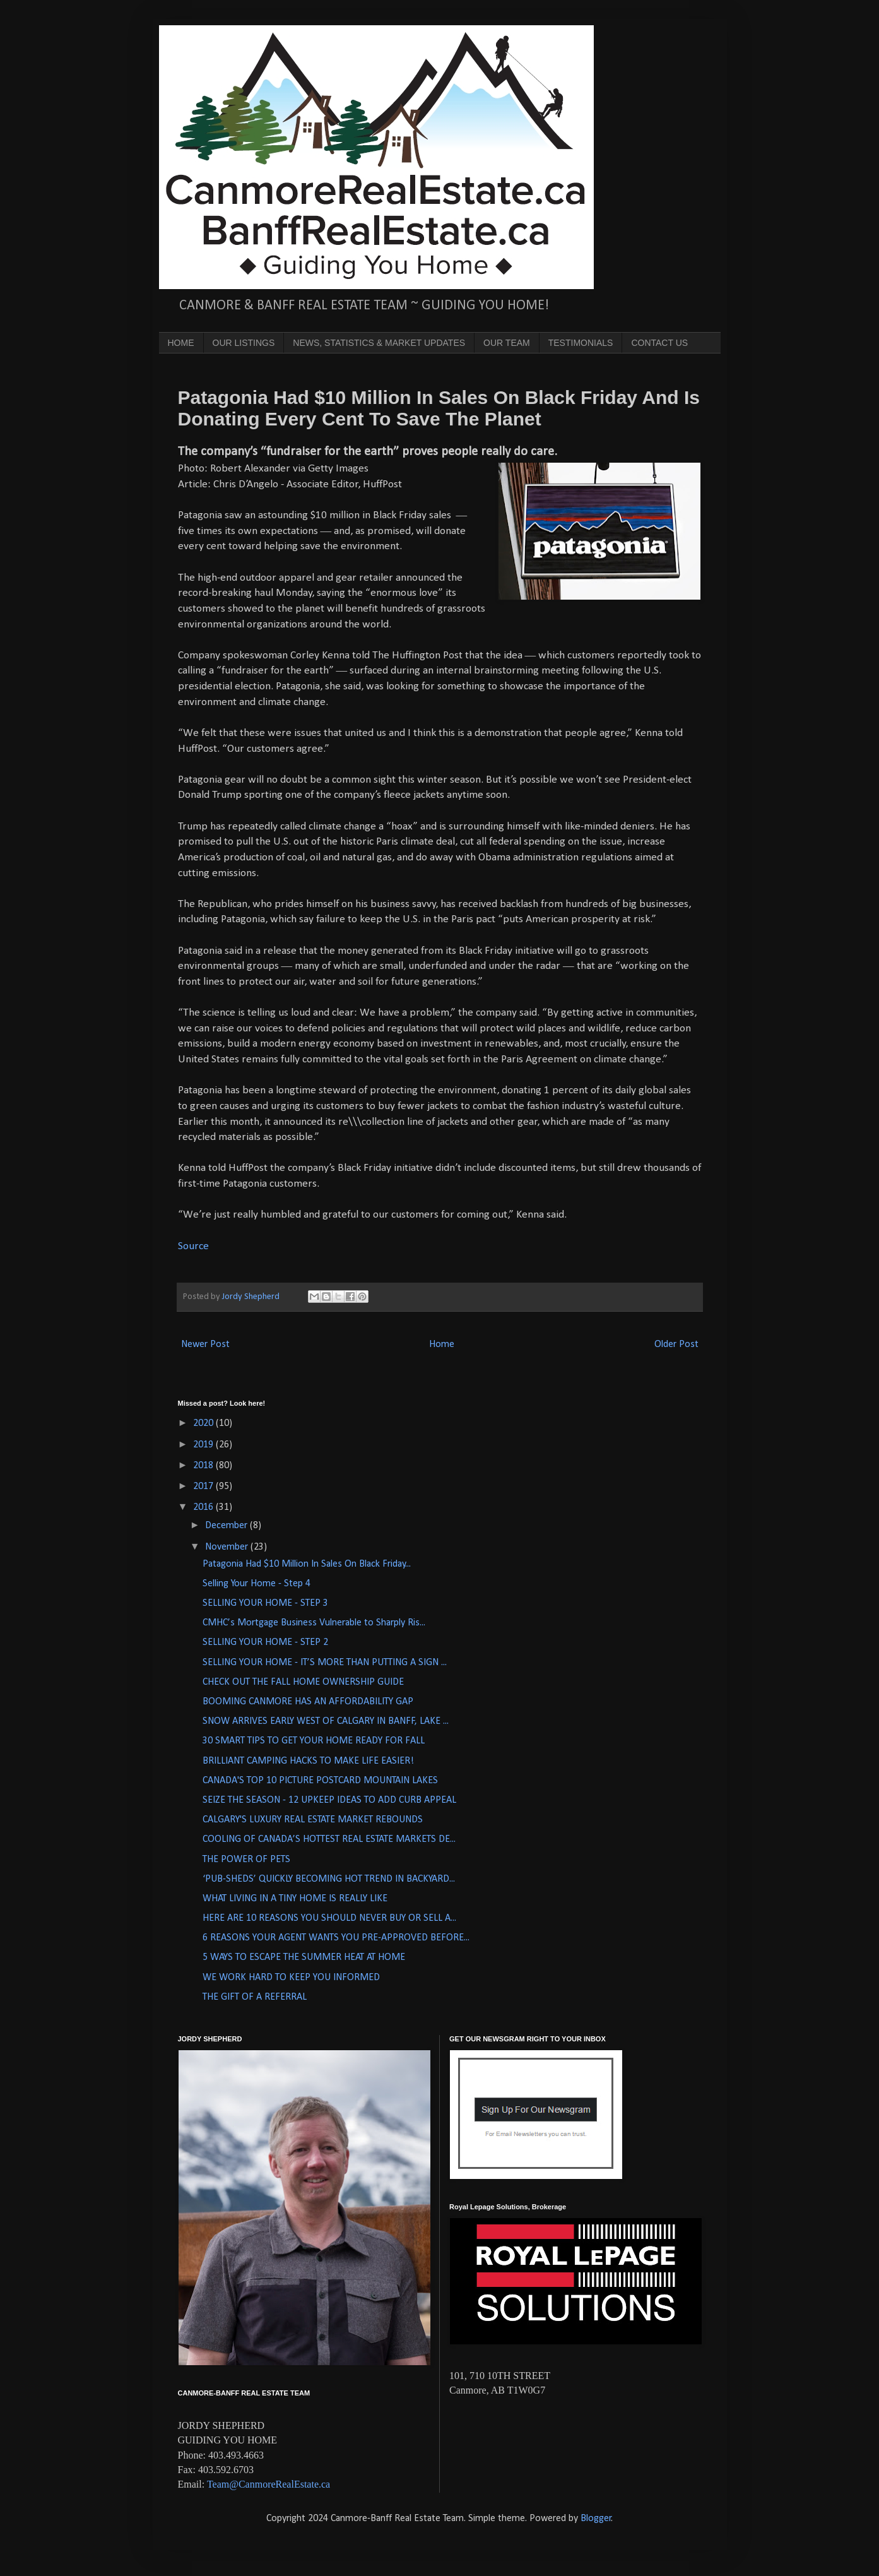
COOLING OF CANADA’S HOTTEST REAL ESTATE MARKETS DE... (329, 1839)
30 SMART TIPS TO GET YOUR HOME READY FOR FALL (314, 1741)
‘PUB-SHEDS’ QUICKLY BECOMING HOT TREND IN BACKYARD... (329, 1879)
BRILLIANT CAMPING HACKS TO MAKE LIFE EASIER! (308, 1761)
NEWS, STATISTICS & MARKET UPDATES (379, 343)
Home (441, 1344)
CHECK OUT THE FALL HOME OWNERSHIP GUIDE (303, 1682)
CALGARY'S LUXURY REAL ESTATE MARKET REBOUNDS (313, 1820)
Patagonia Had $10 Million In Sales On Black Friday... (307, 1564)
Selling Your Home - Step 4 (256, 1584)
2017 (204, 1486)
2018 (204, 1466)
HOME (181, 343)
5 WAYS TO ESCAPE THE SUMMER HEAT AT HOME (304, 1957)
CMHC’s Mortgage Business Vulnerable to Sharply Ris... (314, 1623)
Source (193, 1246)
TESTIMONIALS (580, 343)
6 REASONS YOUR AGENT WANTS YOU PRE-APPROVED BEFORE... (336, 1938)
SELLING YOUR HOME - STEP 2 (265, 1642)
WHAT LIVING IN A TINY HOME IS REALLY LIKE (295, 1899)
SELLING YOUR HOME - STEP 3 (265, 1603)
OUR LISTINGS (244, 343)
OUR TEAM (506, 343)
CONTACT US (659, 343)
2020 (204, 1423)
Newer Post (205, 1344)
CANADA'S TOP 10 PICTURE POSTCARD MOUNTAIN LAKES (320, 1781)
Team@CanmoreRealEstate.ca (268, 2484)
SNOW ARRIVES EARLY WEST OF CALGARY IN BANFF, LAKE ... (326, 1721)
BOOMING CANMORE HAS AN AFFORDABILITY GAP (308, 1702)
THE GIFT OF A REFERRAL (255, 1997)
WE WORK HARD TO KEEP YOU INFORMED (291, 1978)
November (228, 1547)
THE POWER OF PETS (246, 1860)
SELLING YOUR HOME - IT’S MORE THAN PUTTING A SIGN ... (325, 1663)
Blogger (596, 2519)
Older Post (676, 1344)
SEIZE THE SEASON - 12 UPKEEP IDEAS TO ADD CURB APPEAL (329, 1800)
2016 (204, 1507)
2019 (204, 1445)
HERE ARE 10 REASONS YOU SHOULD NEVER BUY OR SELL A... (329, 1918)
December (227, 1526)
